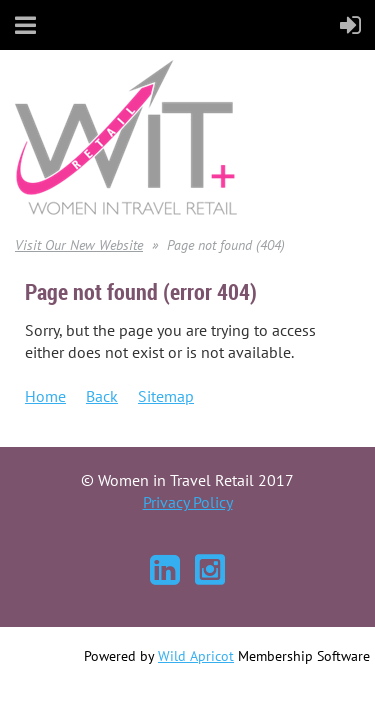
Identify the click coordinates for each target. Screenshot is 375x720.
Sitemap (166, 396)
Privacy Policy (188, 502)
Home (45, 396)
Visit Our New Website (79, 245)
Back (102, 396)
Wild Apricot (196, 656)
